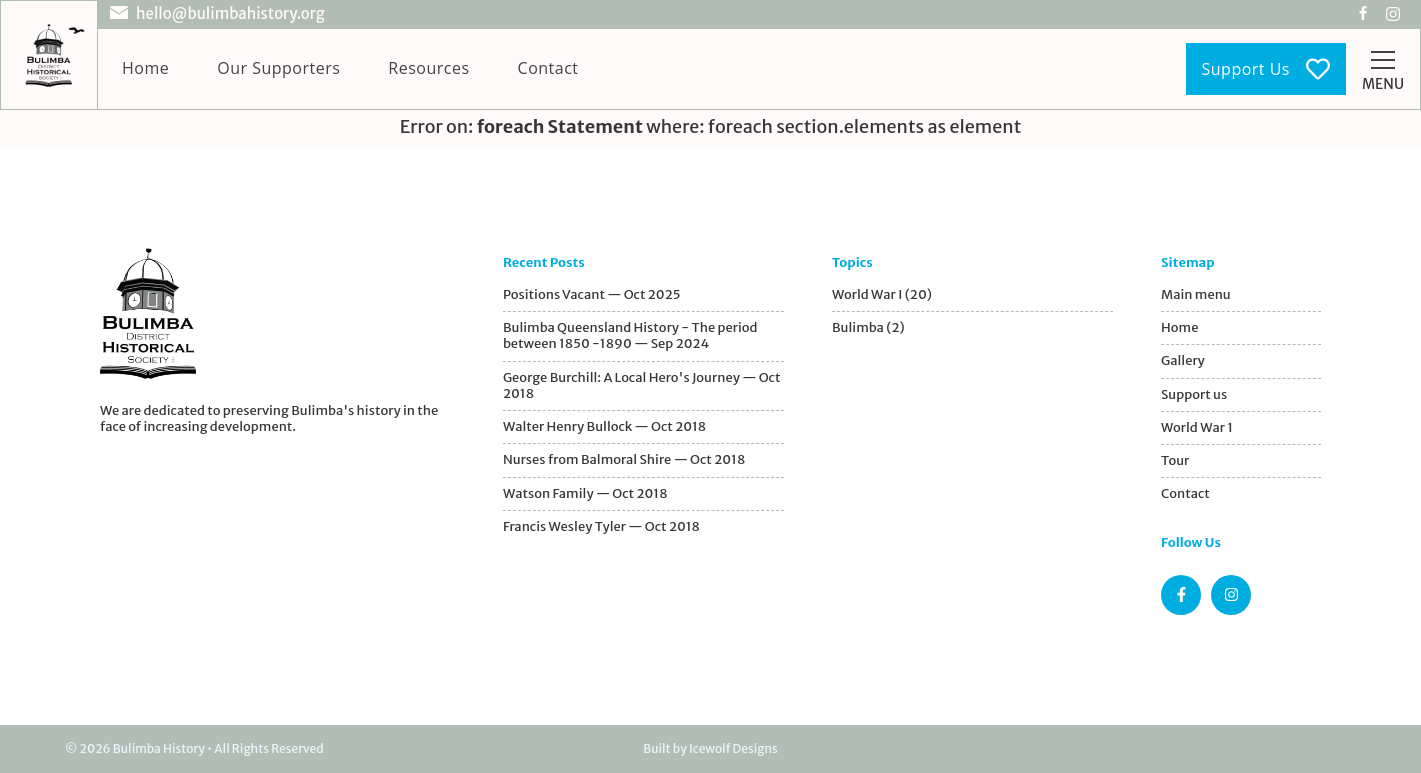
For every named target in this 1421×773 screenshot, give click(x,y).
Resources (428, 68)
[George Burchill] (643, 386)
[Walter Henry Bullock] (643, 427)
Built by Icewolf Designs (710, 748)
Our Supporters (278, 68)
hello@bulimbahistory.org (230, 13)
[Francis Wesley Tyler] (643, 527)
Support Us (1266, 69)
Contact (548, 68)
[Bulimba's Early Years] (643, 336)
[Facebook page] (1181, 595)
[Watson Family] (643, 494)
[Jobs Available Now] (643, 295)
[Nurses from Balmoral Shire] (643, 460)
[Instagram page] (1231, 595)
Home (145, 68)
